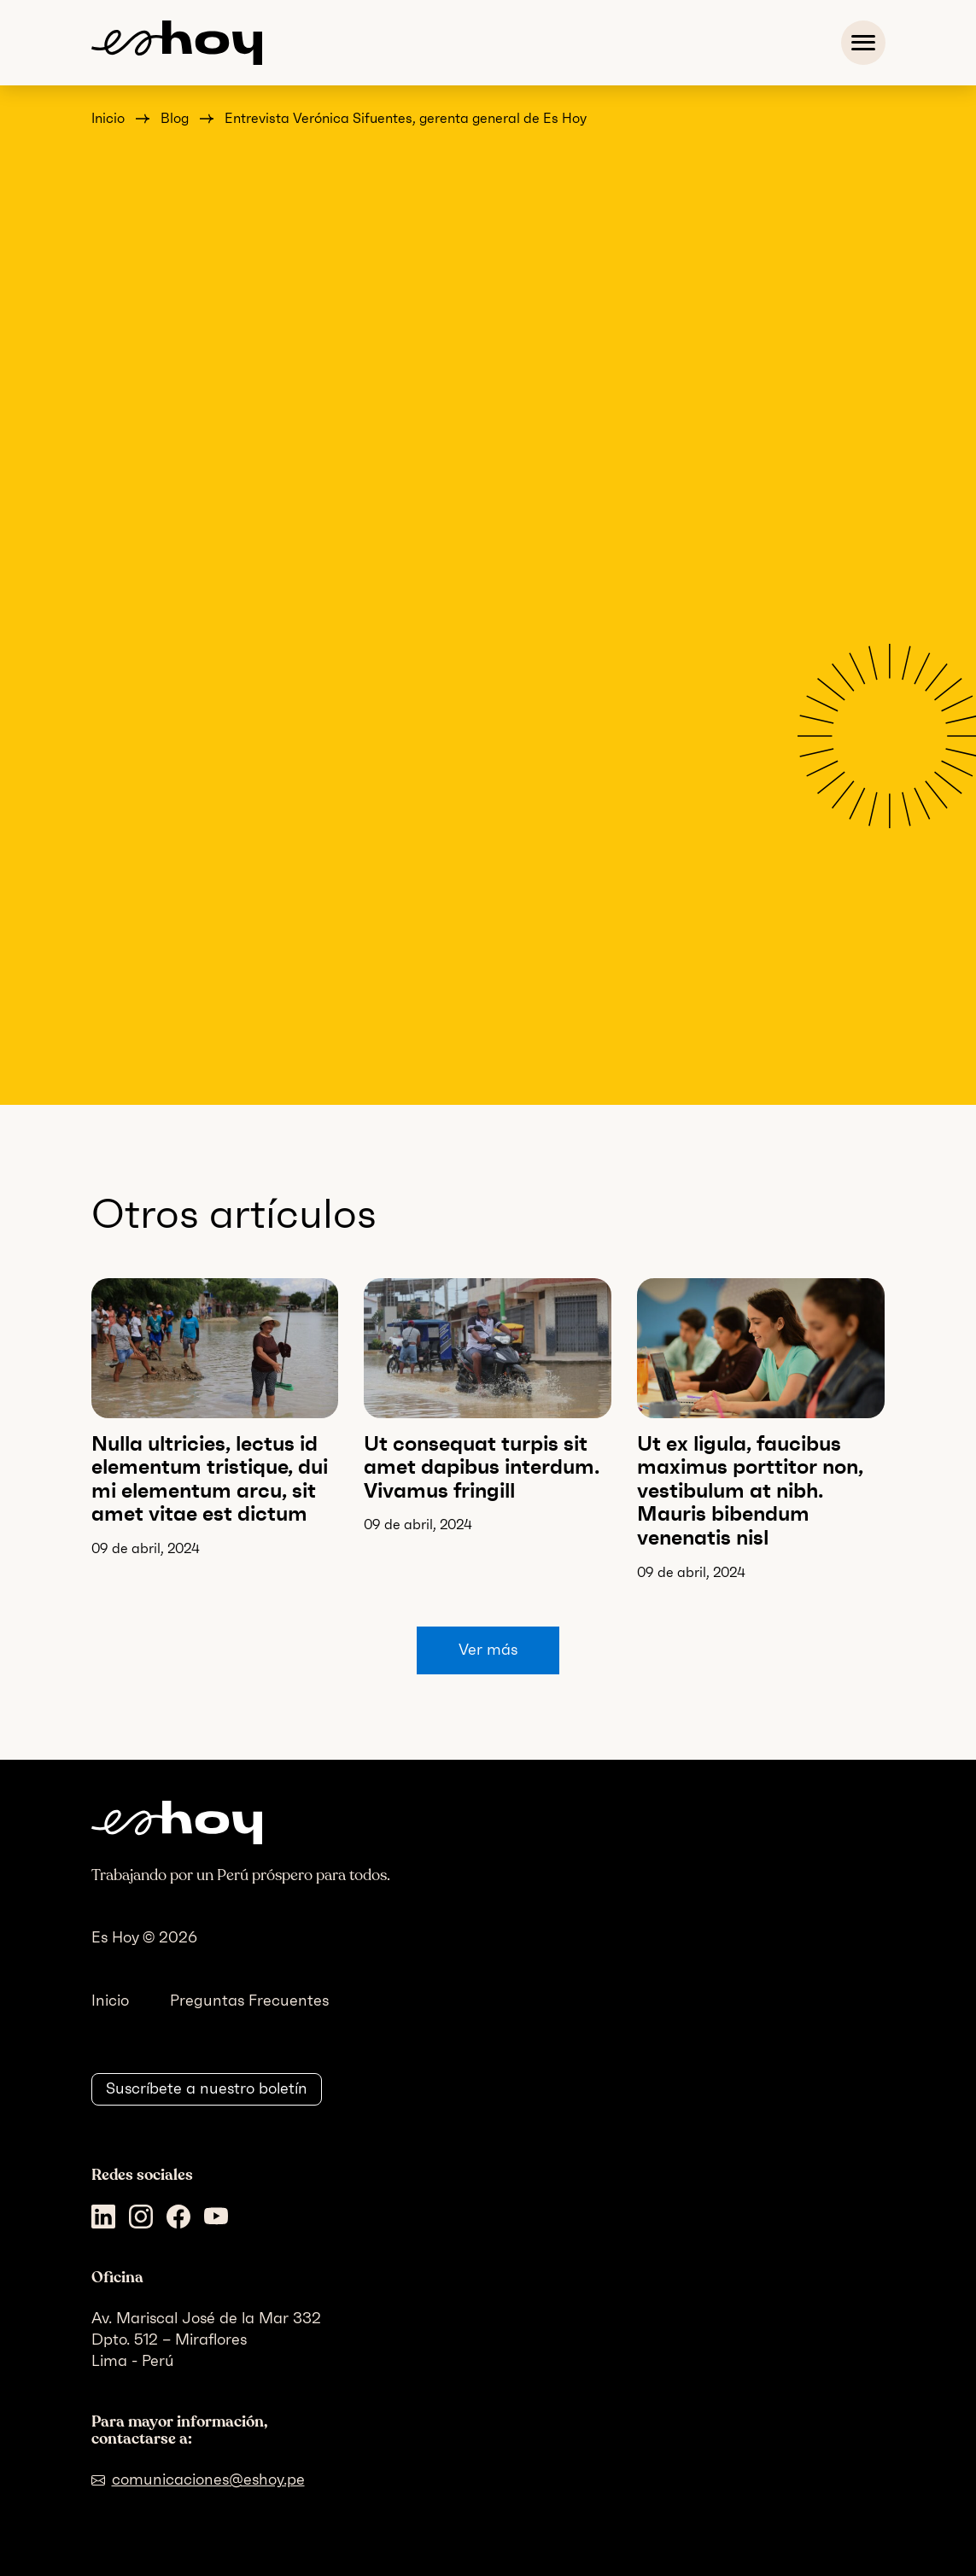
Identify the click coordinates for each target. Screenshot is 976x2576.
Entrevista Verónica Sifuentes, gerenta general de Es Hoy (406, 118)
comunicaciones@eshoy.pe (208, 2479)
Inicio (108, 118)
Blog (175, 118)
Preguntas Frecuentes (249, 2000)
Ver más (488, 1649)
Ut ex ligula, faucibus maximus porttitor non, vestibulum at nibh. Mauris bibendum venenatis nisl (750, 1490)
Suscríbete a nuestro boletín (206, 2088)
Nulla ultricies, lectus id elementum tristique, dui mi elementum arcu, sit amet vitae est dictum (209, 1479)
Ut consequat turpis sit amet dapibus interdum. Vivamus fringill (481, 1467)
